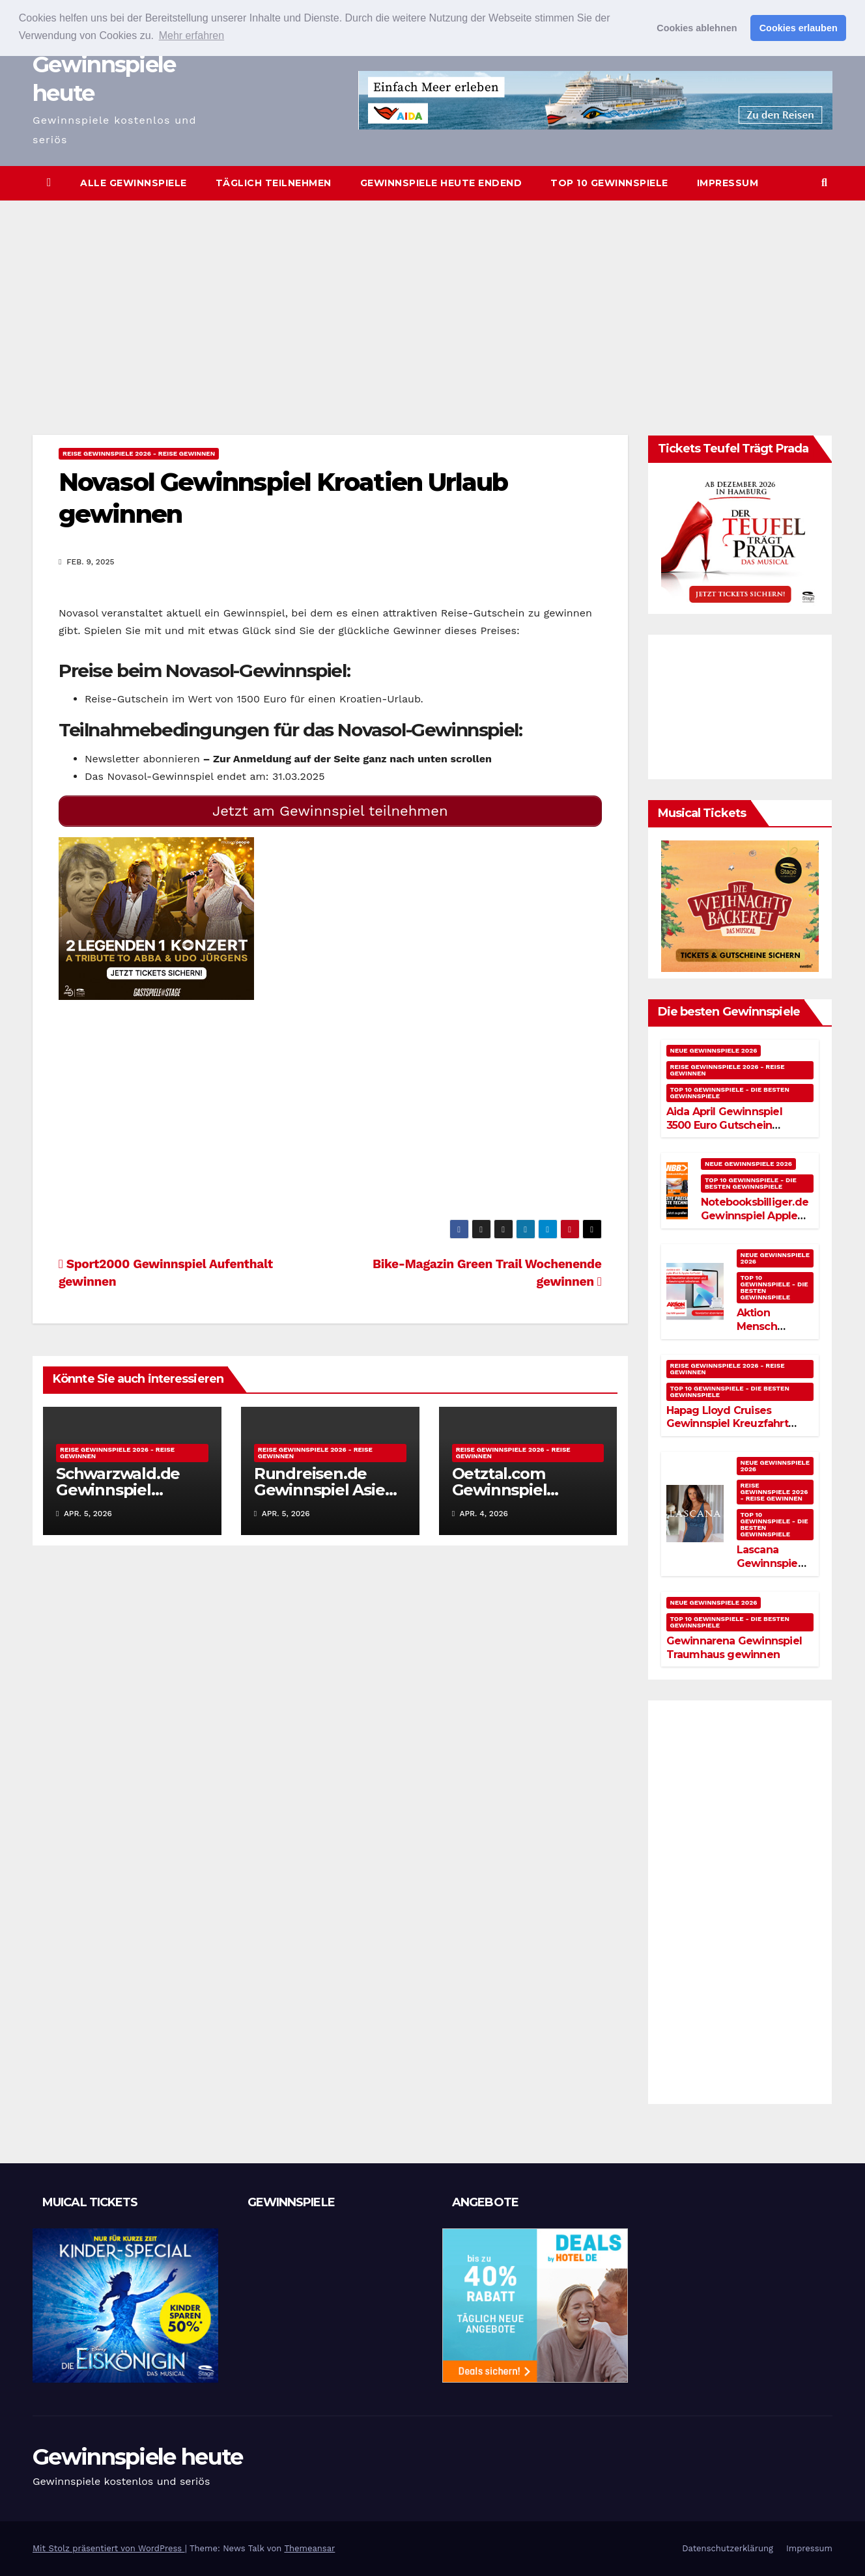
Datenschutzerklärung (727, 2548)
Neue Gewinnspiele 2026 (714, 1050)
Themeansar (309, 2548)
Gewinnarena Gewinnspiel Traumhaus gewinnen (734, 1648)
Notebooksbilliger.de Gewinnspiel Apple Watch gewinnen (754, 1216)
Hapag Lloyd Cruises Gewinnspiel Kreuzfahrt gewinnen (727, 1424)
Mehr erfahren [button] (192, 35)
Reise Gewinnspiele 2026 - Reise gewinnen (139, 453)
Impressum (728, 183)
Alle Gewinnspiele (133, 183)
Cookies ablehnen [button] (697, 28)
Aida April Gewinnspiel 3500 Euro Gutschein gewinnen (724, 1125)
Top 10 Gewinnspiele (609, 183)
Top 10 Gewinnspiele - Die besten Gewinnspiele (729, 1093)
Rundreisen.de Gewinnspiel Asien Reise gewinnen (324, 1490)
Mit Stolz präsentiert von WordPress (109, 2548)
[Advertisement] (432, 298)
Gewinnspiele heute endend (441, 183)
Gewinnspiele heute (137, 2457)
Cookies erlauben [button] (798, 28)
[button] (824, 182)
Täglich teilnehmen (274, 183)
